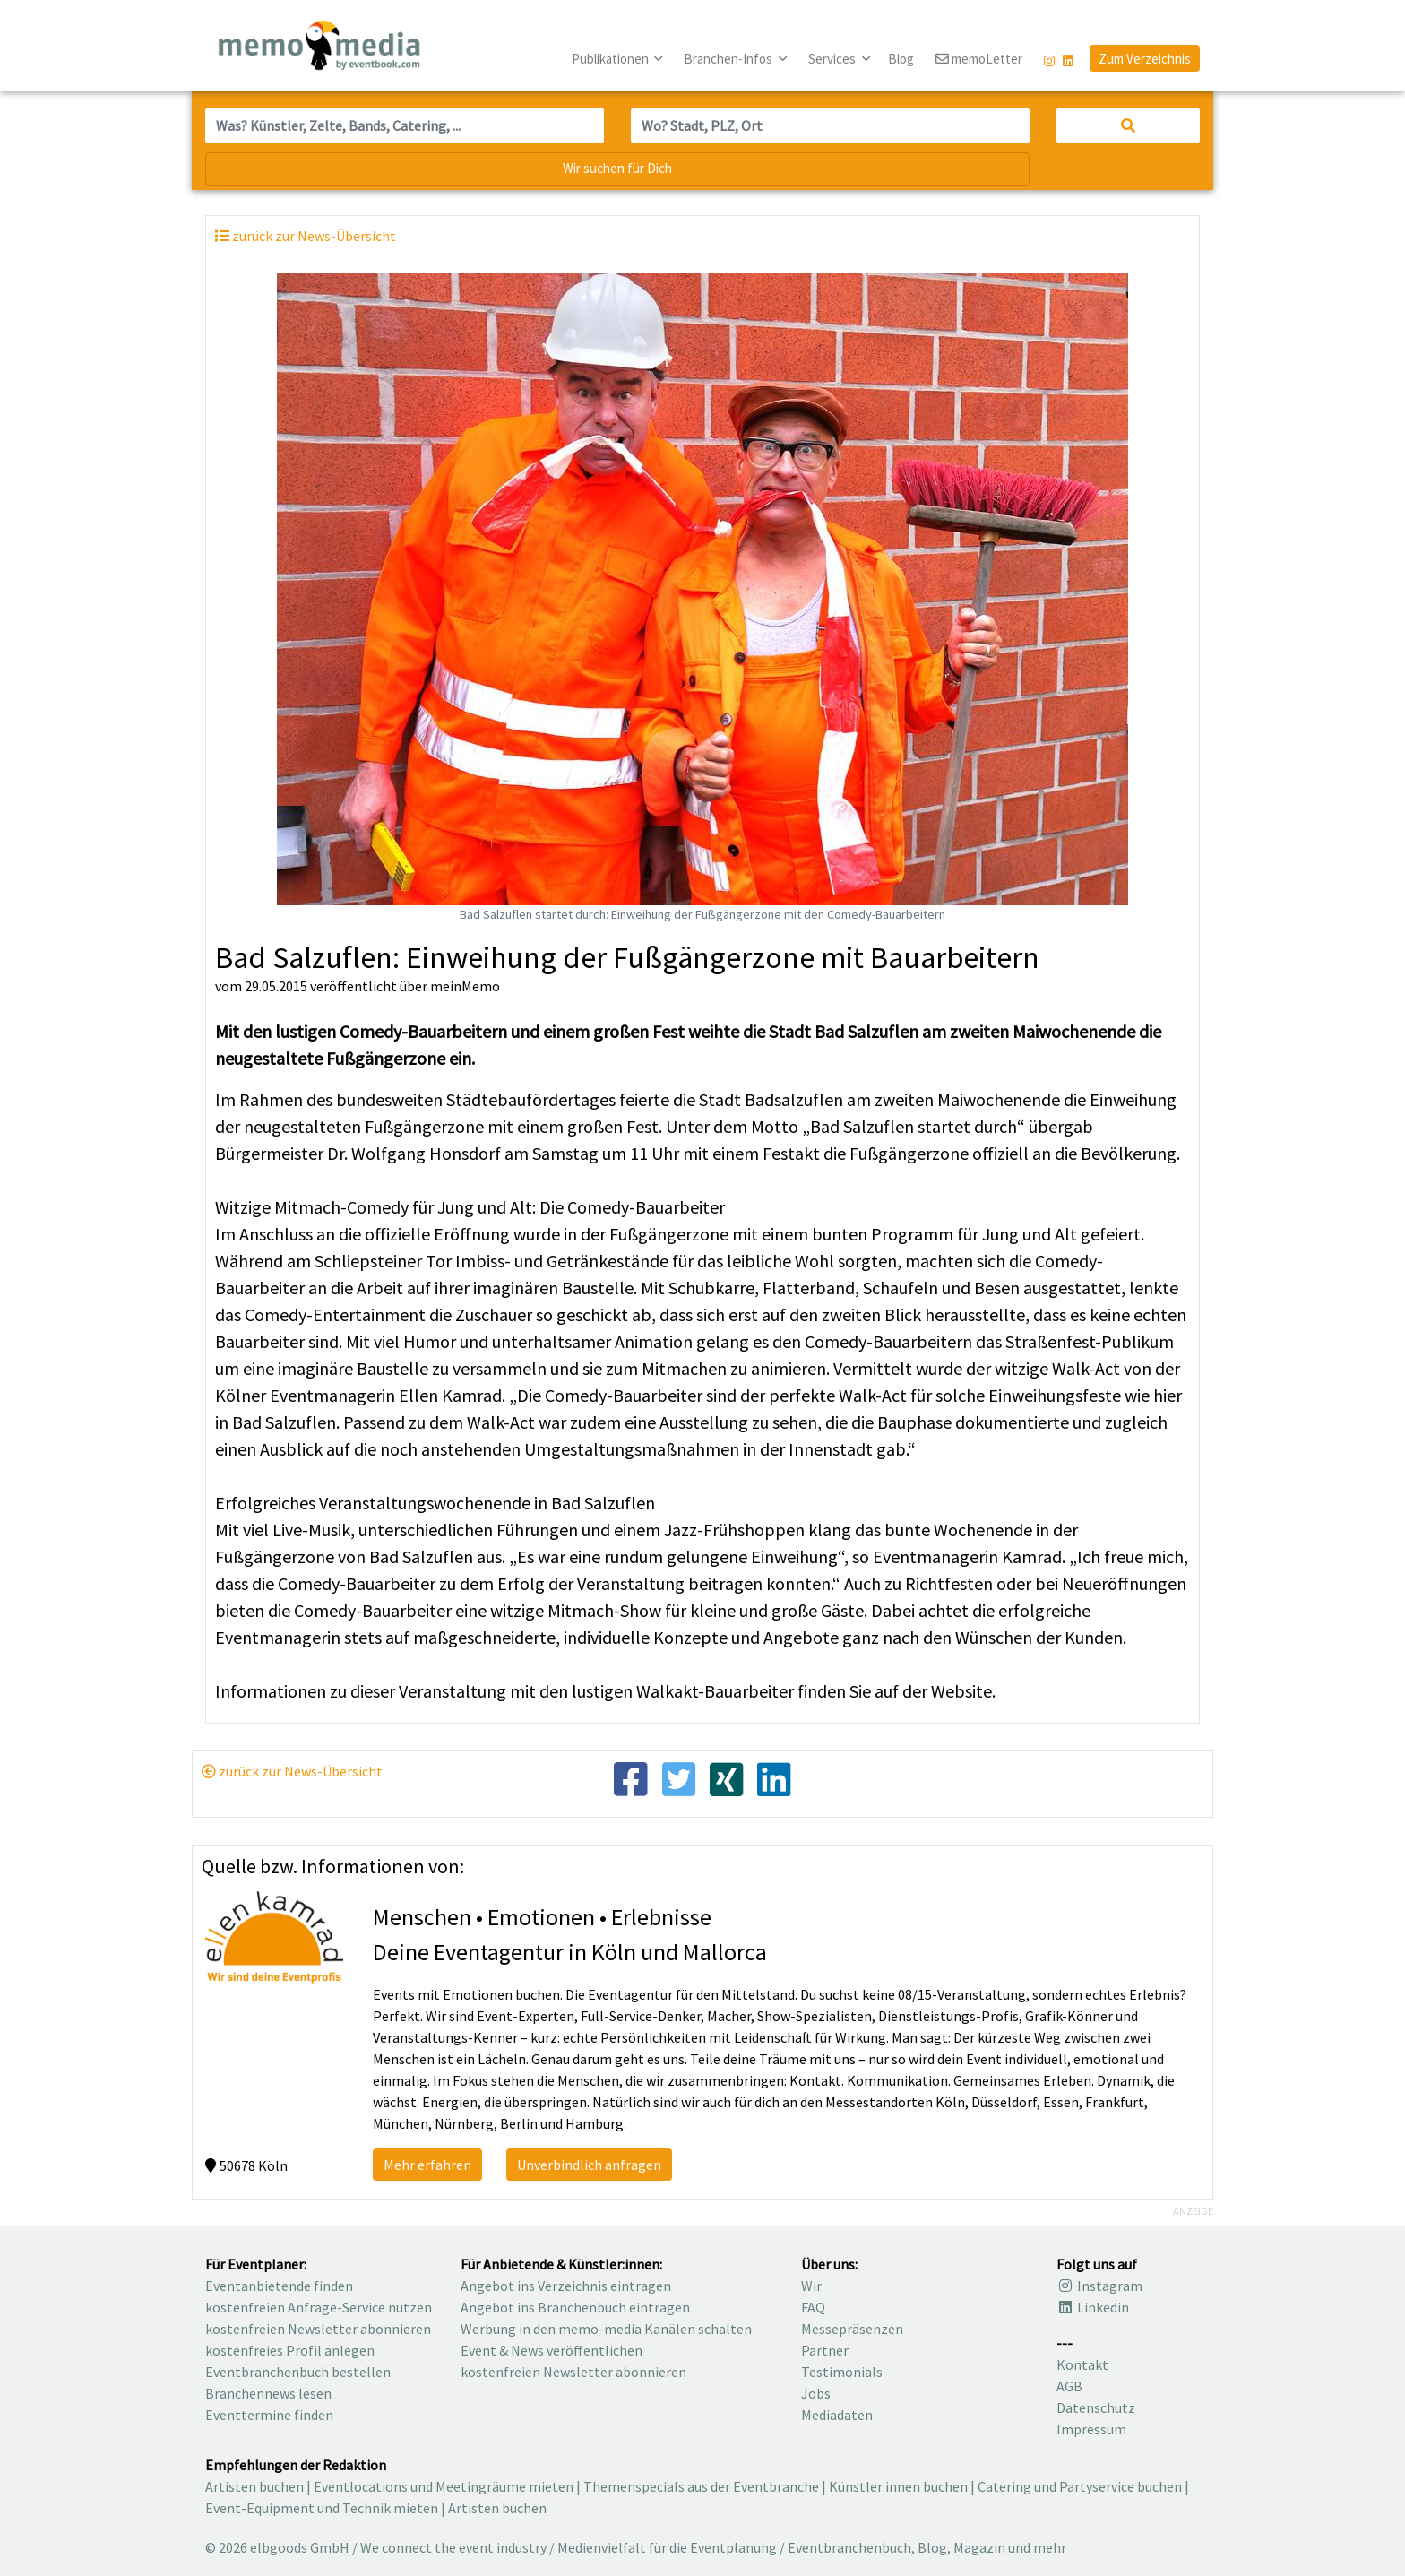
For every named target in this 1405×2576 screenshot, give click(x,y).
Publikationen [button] (611, 58)
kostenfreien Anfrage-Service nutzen (318, 2307)
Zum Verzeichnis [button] (1145, 58)
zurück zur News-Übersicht (292, 1771)
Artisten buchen (254, 2486)
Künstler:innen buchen (898, 2486)
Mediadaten (837, 2415)
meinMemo (465, 986)
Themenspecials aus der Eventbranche (701, 2486)
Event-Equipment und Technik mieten (321, 2508)
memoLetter (978, 59)
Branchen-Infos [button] (729, 58)
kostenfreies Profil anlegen (290, 2350)
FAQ (813, 2307)
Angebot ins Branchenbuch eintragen (575, 2307)
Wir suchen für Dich (617, 168)
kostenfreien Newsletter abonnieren (318, 2329)
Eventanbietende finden (279, 2286)
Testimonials (842, 2372)
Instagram (1099, 2286)
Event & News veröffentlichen (551, 2350)
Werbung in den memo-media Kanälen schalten (606, 2329)
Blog (901, 58)
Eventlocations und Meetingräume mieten (443, 2486)
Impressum (1091, 2429)
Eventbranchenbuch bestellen (298, 2372)
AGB (1069, 2386)
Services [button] (833, 58)
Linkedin (1092, 2307)
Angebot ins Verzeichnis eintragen (566, 2286)
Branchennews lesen (268, 2393)
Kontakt (1082, 2364)
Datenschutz (1095, 2407)
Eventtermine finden (269, 2415)
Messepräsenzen (852, 2329)
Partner (825, 2350)
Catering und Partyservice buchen (1080, 2486)
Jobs (816, 2393)
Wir (811, 2286)
